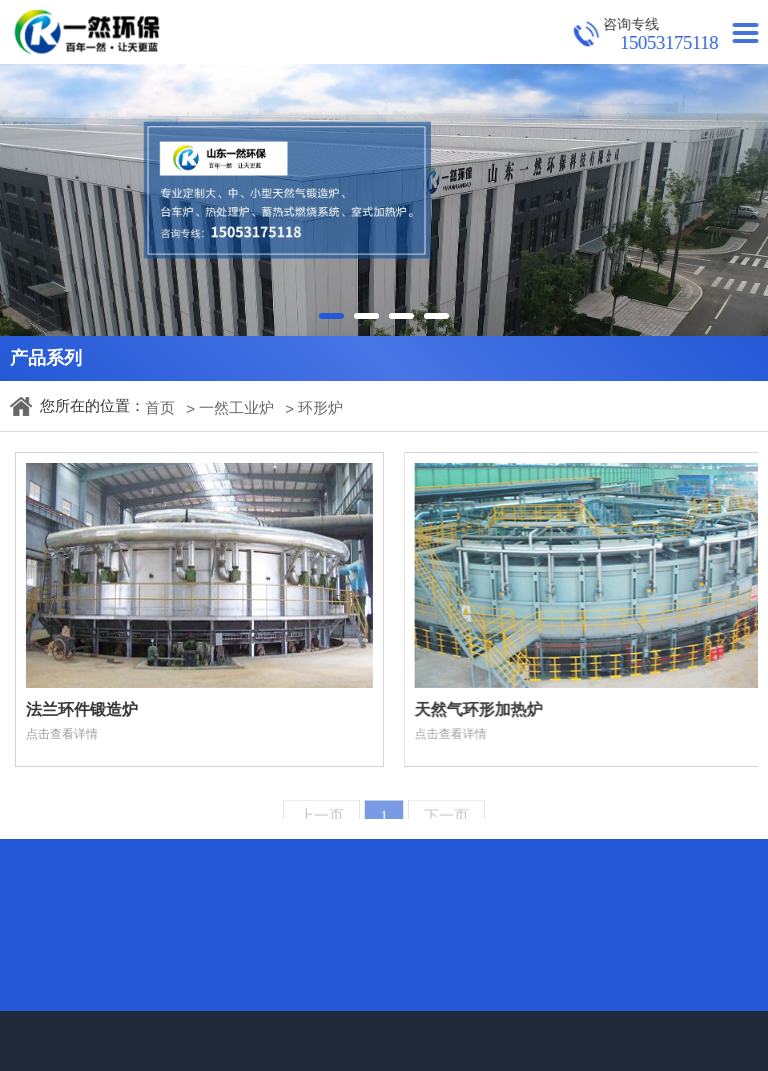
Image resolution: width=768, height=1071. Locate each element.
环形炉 (320, 407)
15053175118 (673, 42)
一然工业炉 (236, 407)
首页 (160, 407)
